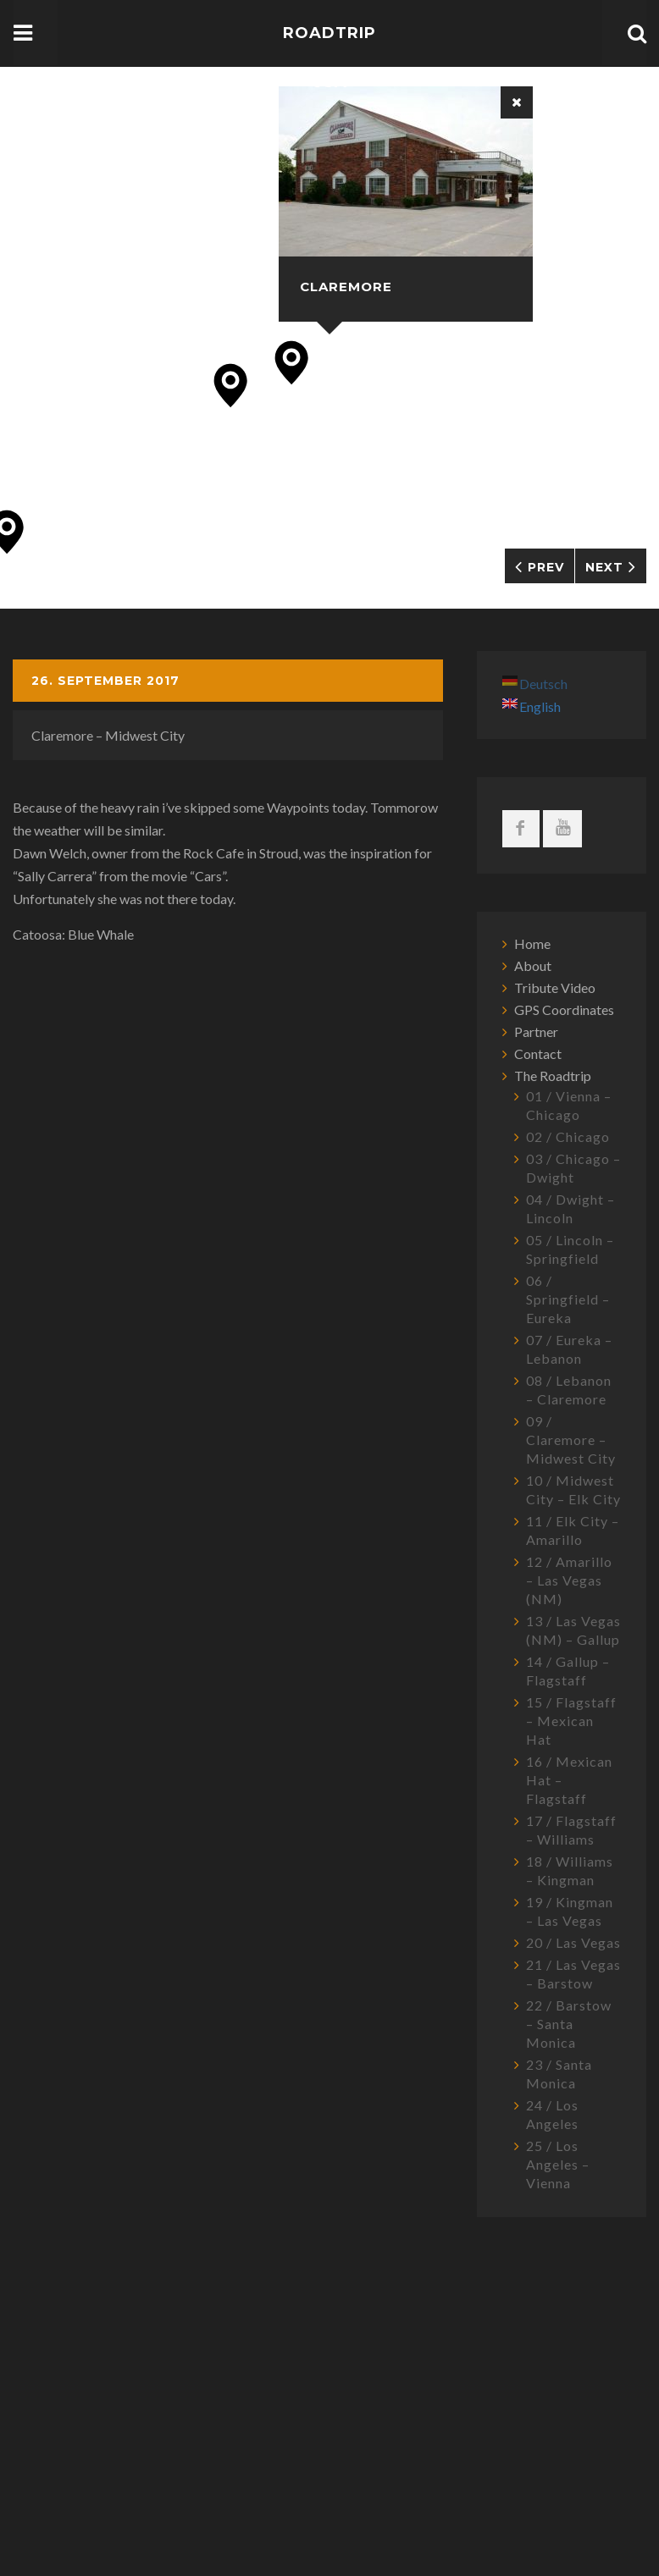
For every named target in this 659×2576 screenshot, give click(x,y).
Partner (536, 1031)
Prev (546, 567)
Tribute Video (554, 987)
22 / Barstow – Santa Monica (569, 2023)
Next (604, 567)
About (532, 965)
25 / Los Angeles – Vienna (558, 2164)
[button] (291, 362)
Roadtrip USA (329, 57)
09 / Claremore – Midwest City (571, 1439)
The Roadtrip (552, 1075)
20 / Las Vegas (573, 1942)
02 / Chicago (568, 1136)
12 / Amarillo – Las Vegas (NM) (569, 1580)
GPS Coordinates (564, 1009)
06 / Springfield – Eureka (568, 1299)
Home (532, 943)
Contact (538, 1053)
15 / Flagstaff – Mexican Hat (571, 1720)
